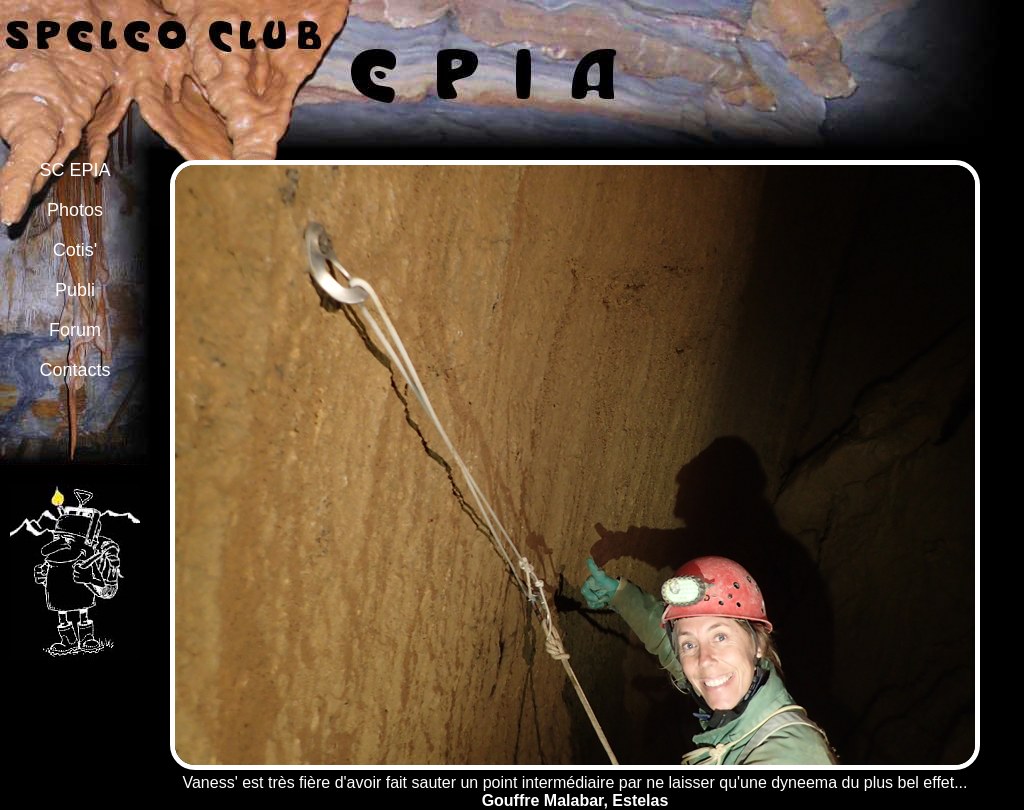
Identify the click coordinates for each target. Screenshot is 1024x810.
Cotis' (75, 250)
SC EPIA (74, 170)
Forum (75, 330)
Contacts (74, 370)
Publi (75, 290)
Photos (75, 210)
